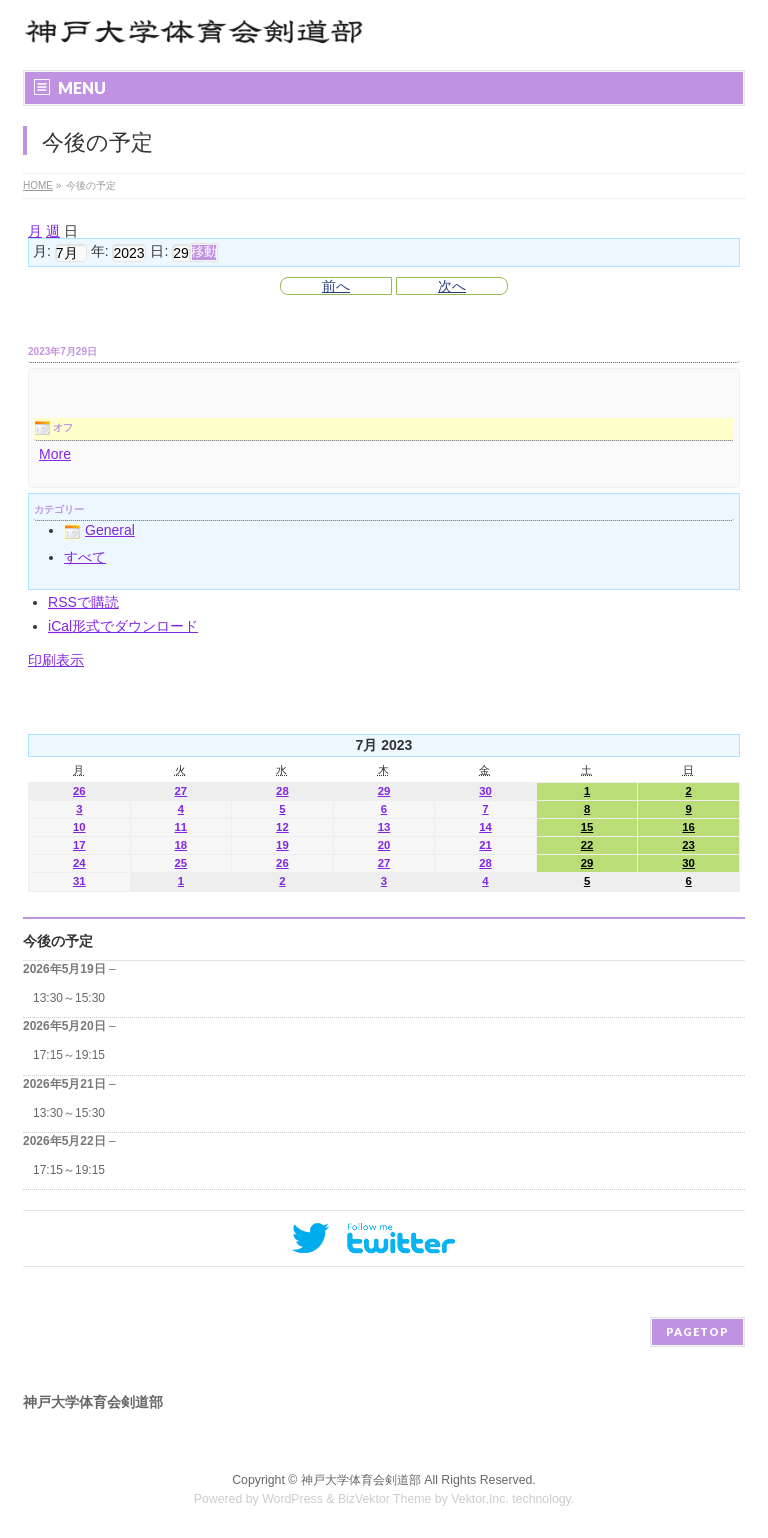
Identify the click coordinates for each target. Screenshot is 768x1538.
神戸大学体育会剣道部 (361, 1480)
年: (100, 252)
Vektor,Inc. (480, 1499)
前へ (336, 286)
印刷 (56, 660)
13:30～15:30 (69, 998)
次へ (452, 286)
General (99, 530)
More (55, 454)
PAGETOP (697, 1331)
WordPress (292, 1499)
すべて (85, 557)
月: (42, 252)
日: (159, 252)
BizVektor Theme (385, 1499)
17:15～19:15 (69, 1055)
